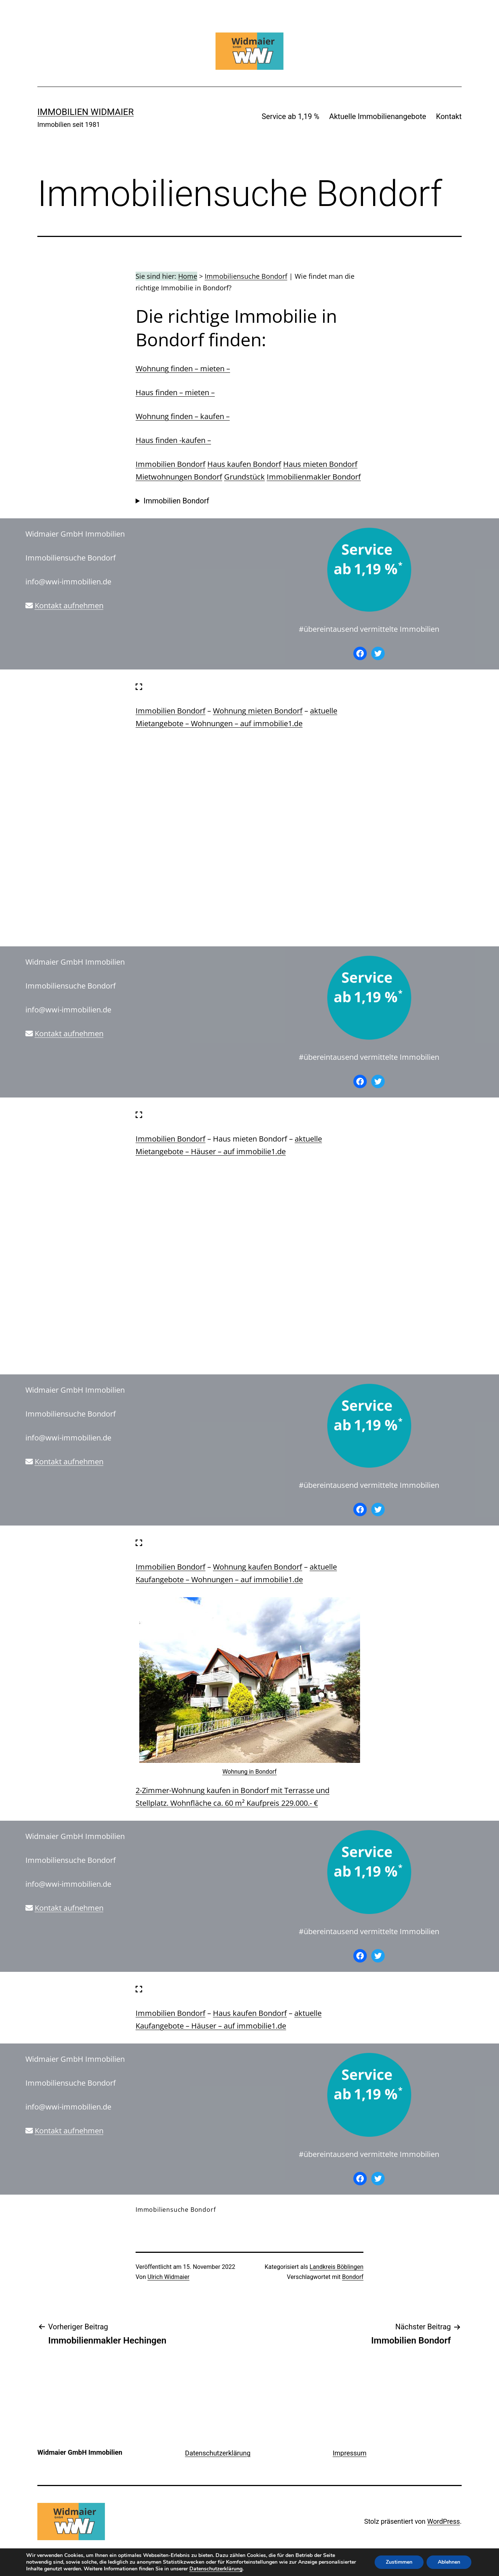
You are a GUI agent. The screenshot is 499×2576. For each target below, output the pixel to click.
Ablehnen (449, 2562)
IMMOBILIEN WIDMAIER (85, 112)
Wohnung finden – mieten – (183, 368)
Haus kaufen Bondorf (244, 464)
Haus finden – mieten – (175, 392)
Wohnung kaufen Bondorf (257, 1567)
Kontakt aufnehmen (69, 605)
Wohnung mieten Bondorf (258, 711)
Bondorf (352, 2276)
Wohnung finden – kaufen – (183, 416)
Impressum (350, 2453)
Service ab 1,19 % (290, 116)
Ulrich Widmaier (168, 2276)
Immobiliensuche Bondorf (246, 276)
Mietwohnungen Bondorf (179, 477)
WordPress (443, 2521)
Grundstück (244, 477)
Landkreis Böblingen (336, 2266)
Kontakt (449, 116)
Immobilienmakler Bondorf (314, 477)
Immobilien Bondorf (170, 464)
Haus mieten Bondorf (320, 464)
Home (187, 276)
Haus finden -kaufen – (173, 440)
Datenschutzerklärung (217, 2453)
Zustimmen (399, 2562)
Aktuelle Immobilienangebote (377, 116)
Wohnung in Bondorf (249, 1771)
